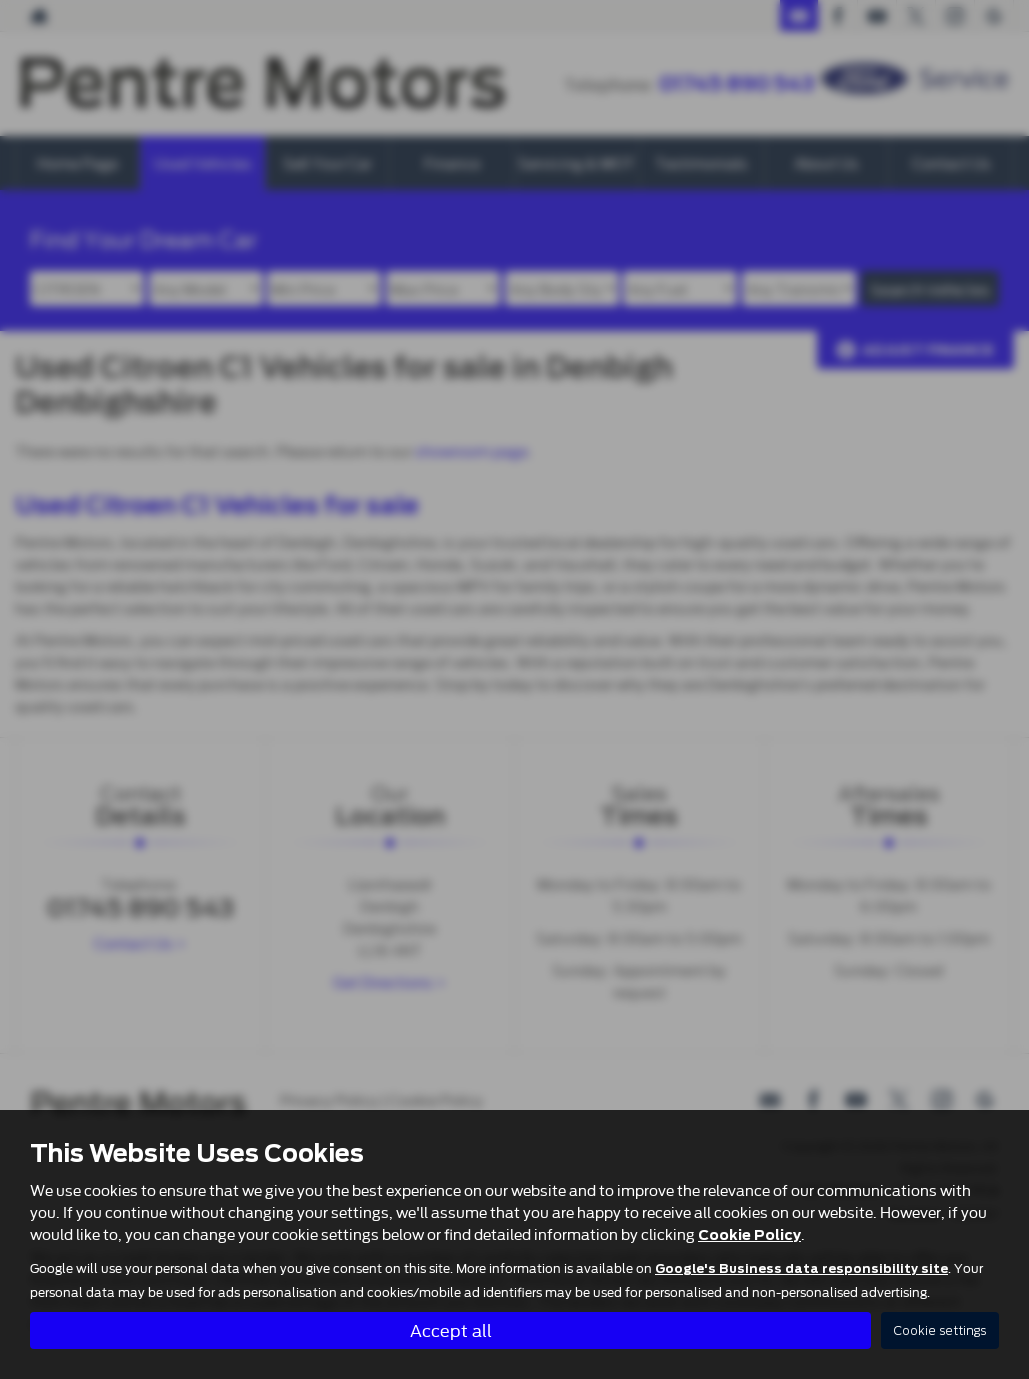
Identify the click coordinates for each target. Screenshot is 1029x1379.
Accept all (451, 1329)
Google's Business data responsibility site (801, 1269)
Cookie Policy (749, 1235)
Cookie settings (940, 1330)
